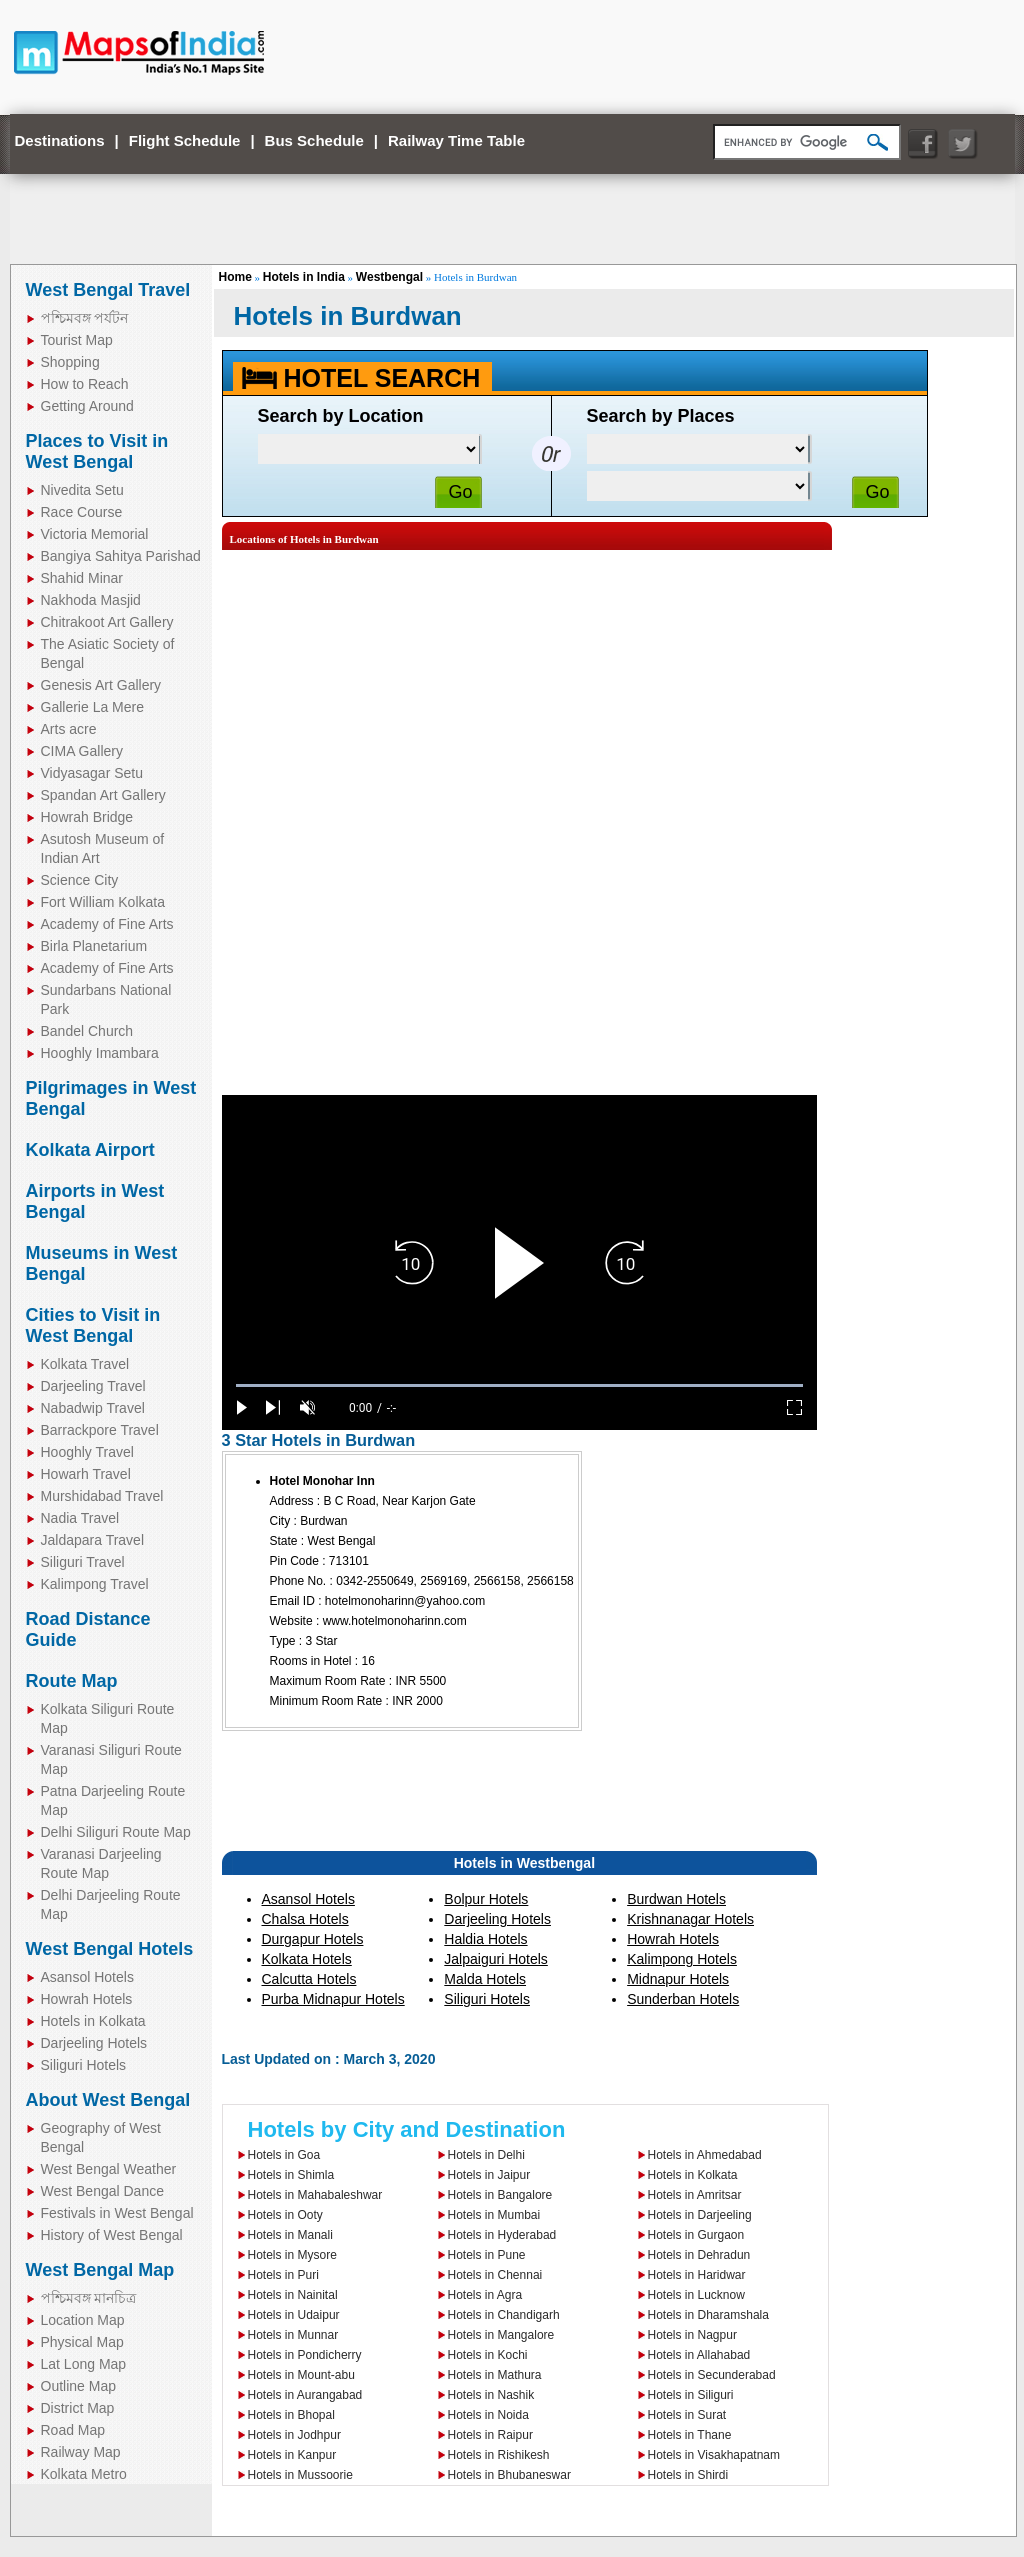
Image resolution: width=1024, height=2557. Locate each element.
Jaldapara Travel (93, 1540)
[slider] (520, 1385)
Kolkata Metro (84, 2474)
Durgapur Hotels (313, 1939)
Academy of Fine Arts (107, 924)
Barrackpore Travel (100, 1430)
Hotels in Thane (690, 2435)
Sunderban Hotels (683, 1999)
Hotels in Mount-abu (301, 2375)
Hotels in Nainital (293, 2295)
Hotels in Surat (687, 2415)
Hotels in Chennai (495, 2275)
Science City (80, 880)
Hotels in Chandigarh (504, 2315)
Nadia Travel (80, 1518)
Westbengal (389, 277)
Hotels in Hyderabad (502, 2235)
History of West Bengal (112, 2235)
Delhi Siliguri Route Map (116, 1832)
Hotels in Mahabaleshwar (315, 2195)
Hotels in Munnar (293, 2335)
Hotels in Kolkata (93, 2021)
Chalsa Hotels (305, 1919)
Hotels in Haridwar (697, 2275)
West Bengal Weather (109, 2169)
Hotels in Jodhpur (294, 2435)
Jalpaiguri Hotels (496, 1959)
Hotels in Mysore (292, 2255)
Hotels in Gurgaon (696, 2235)
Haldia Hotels (485, 1939)
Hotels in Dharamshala (708, 2315)
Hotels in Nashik (491, 2395)
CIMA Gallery (82, 751)
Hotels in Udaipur (294, 2315)
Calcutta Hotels (309, 1979)
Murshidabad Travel (102, 1496)
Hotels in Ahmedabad (705, 2155)
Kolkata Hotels (307, 1959)
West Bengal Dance (102, 2191)
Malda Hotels (485, 1979)
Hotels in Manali (290, 2235)
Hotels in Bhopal (291, 2415)
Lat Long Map (84, 2364)
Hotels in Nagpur (692, 2335)
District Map (78, 2408)
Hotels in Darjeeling (700, 2215)
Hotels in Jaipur (489, 2175)
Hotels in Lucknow (696, 2295)
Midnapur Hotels (678, 1979)
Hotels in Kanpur (292, 2455)
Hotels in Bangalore (500, 2195)
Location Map (83, 2320)
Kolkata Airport (90, 1150)
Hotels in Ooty (285, 2215)
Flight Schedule (185, 140)
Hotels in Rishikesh (499, 2455)
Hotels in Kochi (488, 2355)
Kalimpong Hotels (682, 1959)
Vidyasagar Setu (92, 773)
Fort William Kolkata (103, 902)
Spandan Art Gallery (103, 795)
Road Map (73, 2430)
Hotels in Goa (284, 2155)
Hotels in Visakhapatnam (714, 2455)
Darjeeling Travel (93, 1386)
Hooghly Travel (87, 1452)
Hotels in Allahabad (699, 2355)
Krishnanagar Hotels (690, 1919)
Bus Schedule (314, 140)
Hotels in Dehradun (699, 2255)
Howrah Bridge (87, 817)
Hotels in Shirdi (688, 2475)
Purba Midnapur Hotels (333, 1999)
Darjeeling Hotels (94, 2043)
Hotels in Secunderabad (712, 2375)
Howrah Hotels (87, 1999)
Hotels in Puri (283, 2275)
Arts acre (69, 729)
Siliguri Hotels (84, 2065)
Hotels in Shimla (291, 2175)
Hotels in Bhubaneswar (509, 2475)
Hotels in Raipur (490, 2435)
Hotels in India (304, 277)
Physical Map (82, 2342)
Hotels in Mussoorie (300, 2475)
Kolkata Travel (85, 1364)
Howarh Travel (86, 1474)
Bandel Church (87, 1031)
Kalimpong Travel (95, 1584)
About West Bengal (108, 2100)
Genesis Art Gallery (101, 685)
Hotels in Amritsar (695, 2195)
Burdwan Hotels (676, 1899)
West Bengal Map (100, 2270)
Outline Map (78, 2386)
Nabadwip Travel (93, 1408)
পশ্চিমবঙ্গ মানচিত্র (89, 2298)
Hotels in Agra (485, 2295)
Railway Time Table (456, 140)
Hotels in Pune (487, 2255)
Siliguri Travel (83, 1562)
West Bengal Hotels (110, 1949)
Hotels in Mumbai (494, 2215)
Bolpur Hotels (486, 1899)
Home (235, 277)
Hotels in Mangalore (501, 2335)
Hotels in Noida (488, 2415)
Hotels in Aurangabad (305, 2395)
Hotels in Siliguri (691, 2395)
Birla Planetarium (94, 946)
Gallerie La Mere (93, 707)
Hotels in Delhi (486, 2155)
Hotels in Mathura (495, 2375)
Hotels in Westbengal (524, 1863)
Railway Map (81, 2452)
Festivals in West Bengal (117, 2213)
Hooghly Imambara (100, 1053)
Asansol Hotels (87, 1977)
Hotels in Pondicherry (305, 2355)
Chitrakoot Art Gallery (107, 622)
